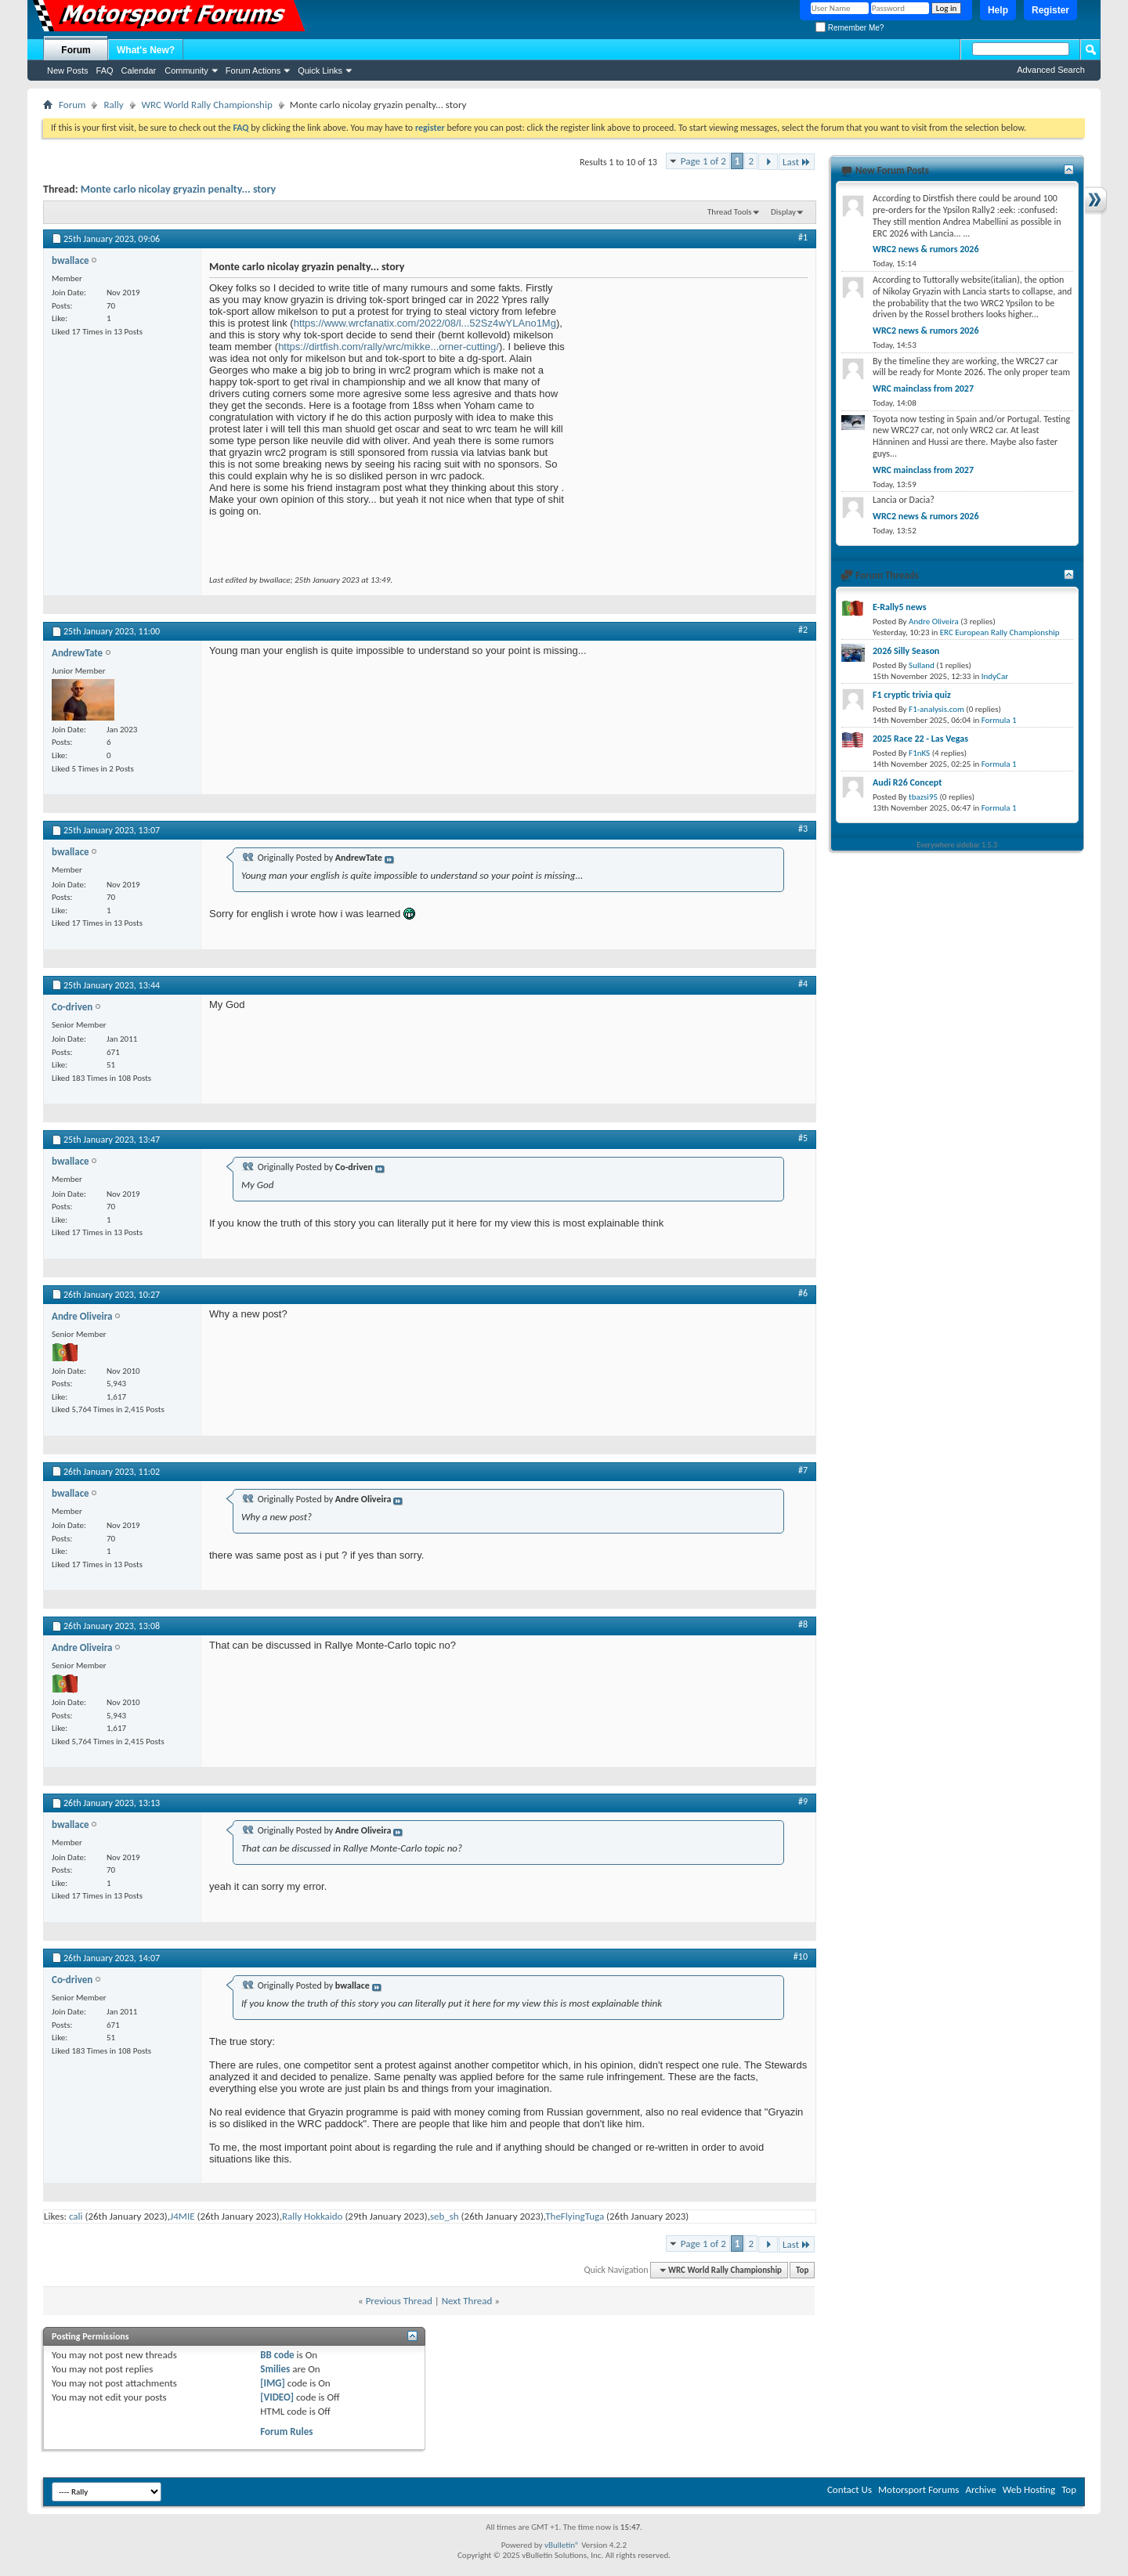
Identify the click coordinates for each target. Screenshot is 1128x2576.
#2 (803, 629)
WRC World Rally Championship (207, 104)
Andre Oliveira (934, 621)
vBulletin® (562, 2545)
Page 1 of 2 (703, 161)
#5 (803, 1138)
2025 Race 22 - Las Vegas (920, 738)
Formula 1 (999, 720)
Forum (75, 50)
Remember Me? (849, 27)
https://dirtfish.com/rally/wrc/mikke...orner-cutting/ (388, 346)
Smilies (275, 2369)
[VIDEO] (277, 2397)
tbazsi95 (923, 797)
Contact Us (849, 2489)
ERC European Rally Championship (1000, 632)
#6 (803, 1293)
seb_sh (444, 2216)
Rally (113, 104)
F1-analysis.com (936, 709)
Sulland (922, 665)
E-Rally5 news (899, 607)
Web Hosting (1029, 2489)
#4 (803, 983)
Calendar (139, 70)
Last (797, 162)
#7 (803, 1470)
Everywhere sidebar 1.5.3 (957, 845)
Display (783, 212)
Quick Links (320, 70)
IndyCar (995, 676)
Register (1050, 10)
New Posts (68, 70)
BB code (277, 2355)
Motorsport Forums (918, 2489)
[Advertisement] (690, 380)
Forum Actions (253, 70)
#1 (803, 237)
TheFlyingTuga (574, 2216)
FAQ (105, 70)
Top (802, 2270)
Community (186, 70)
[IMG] (272, 2383)
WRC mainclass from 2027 (923, 388)
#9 (803, 1801)
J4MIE (182, 2216)
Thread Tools (729, 212)
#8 (803, 1624)
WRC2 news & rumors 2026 (926, 249)
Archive (980, 2489)
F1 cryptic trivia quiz (912, 694)
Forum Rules (286, 2431)
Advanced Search (1051, 69)
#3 (803, 828)
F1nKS (919, 753)
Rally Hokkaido (312, 2216)
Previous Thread (399, 2301)
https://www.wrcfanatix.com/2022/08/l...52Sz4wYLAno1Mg (425, 323)
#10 (801, 1956)
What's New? (146, 50)
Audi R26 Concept (907, 782)
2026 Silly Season (906, 650)
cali (76, 2216)
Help (998, 10)
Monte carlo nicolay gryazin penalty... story (178, 189)
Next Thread (467, 2301)
